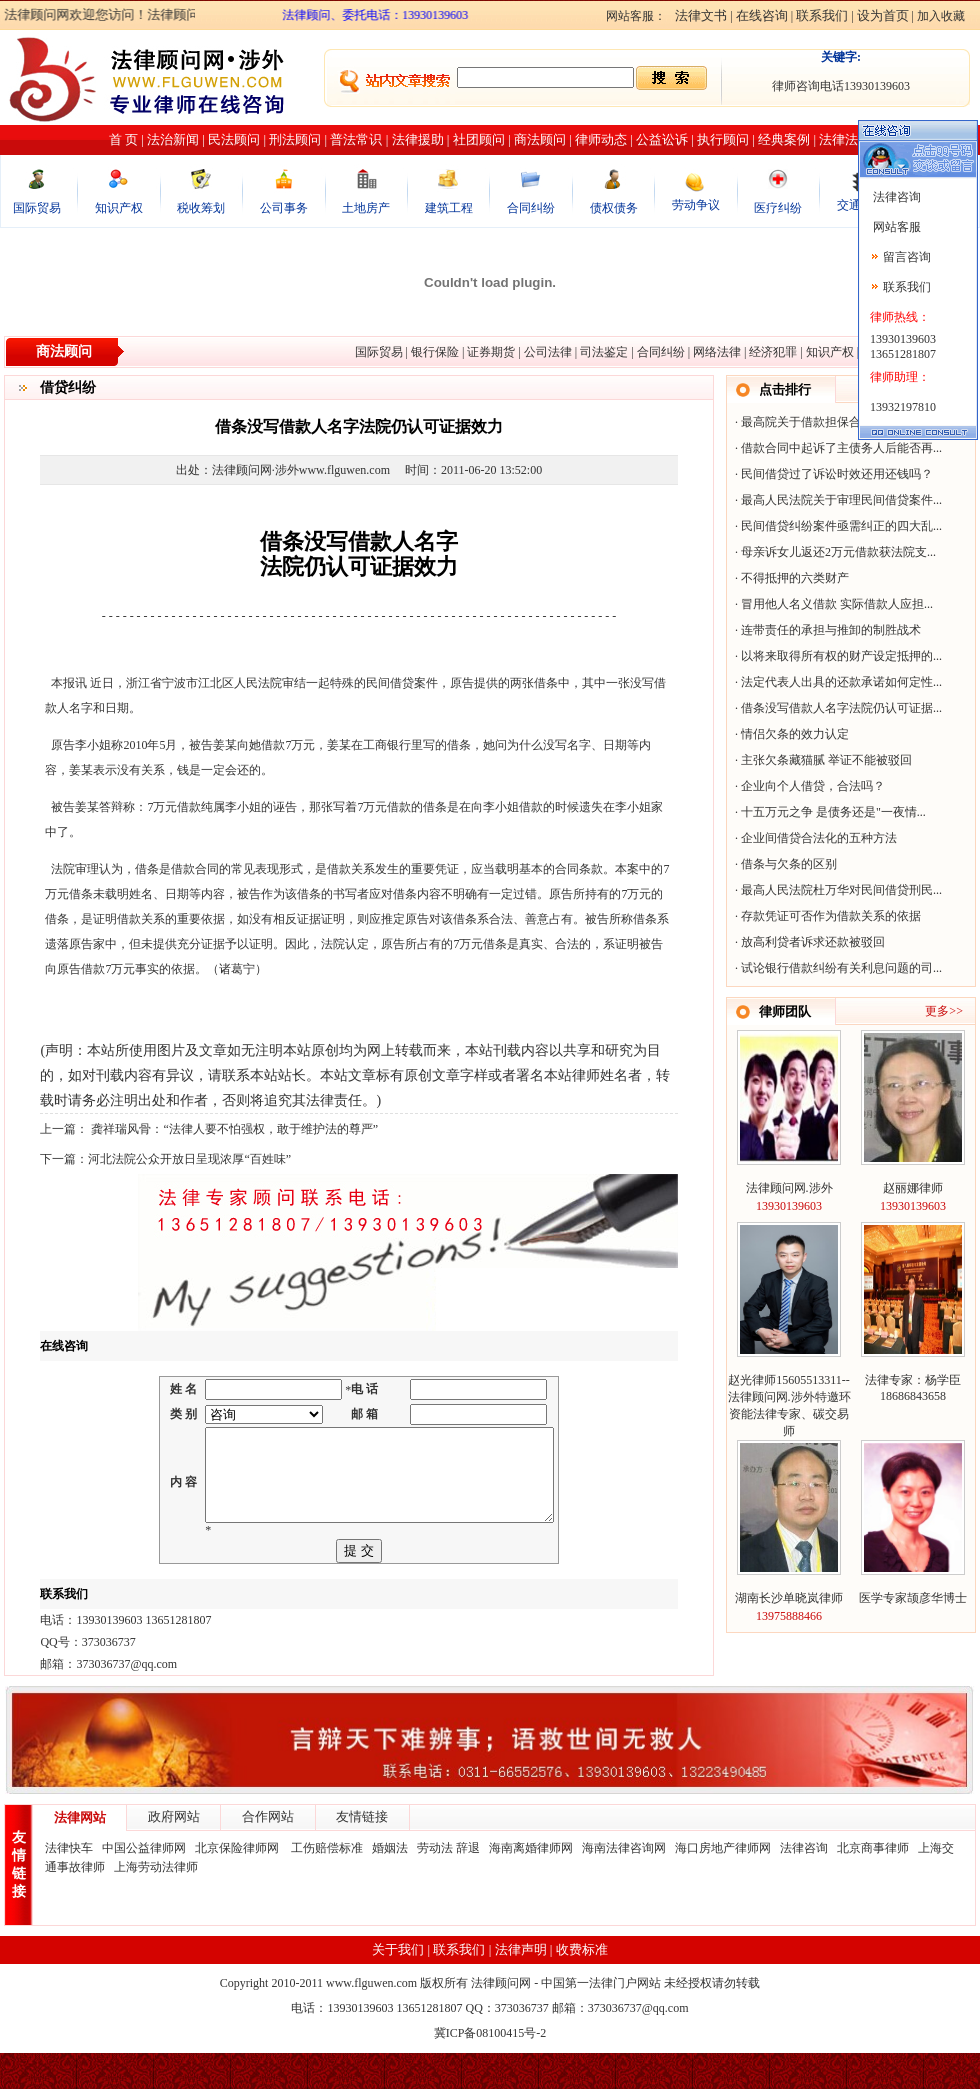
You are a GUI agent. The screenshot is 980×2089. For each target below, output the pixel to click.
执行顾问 (723, 139)
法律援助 (418, 139)
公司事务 (284, 208)
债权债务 (614, 208)
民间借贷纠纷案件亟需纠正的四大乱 (837, 526)
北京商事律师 (873, 1884)
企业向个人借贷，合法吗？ (813, 786)
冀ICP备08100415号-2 (490, 2069)
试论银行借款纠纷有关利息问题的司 (837, 968)
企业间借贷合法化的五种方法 (819, 838)
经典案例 (784, 139)
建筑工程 (449, 208)
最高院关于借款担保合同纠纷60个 (831, 422)
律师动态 (601, 139)
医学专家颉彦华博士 (913, 1598)
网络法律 (717, 352)
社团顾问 (479, 139)
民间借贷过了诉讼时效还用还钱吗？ (837, 474)
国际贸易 (37, 208)
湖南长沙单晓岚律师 (789, 1598)
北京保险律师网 (238, 1884)
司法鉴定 (604, 352)
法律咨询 (804, 1884)
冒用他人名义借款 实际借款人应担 (832, 604)
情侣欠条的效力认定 (795, 734)
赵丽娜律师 (913, 1188)
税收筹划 (201, 208)
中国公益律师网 (144, 1884)
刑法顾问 (295, 139)
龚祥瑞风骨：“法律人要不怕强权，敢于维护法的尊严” (233, 1129)
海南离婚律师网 (531, 1884)
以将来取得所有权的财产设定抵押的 (837, 656)
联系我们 (822, 15)
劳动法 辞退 (448, 1884)
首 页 (123, 139)
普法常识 (356, 139)
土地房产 (366, 208)
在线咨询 (762, 15)
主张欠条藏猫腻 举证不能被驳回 (826, 760)
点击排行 (785, 389)
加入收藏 (941, 16)
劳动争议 (696, 205)
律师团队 (785, 1011)
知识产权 (119, 208)
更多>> (944, 1011)
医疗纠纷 (778, 208)
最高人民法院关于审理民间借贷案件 (837, 500)
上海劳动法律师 (156, 1903)
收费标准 (582, 1985)
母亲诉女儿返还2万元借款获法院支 (834, 552)
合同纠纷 (531, 208)
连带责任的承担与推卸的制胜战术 (831, 630)
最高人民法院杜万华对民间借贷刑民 (837, 890)
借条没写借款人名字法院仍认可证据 (837, 708)
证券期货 (491, 352)
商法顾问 (540, 139)
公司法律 (548, 352)
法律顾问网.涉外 (789, 1188)
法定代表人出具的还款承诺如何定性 (837, 682)
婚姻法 (390, 1884)
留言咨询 (907, 257)
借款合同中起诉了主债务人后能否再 (837, 448)
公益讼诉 (662, 139)
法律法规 (845, 139)
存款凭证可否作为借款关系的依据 (831, 916)
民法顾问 (234, 139)
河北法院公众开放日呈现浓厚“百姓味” (189, 1159)
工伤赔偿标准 (327, 1884)
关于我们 (398, 1985)
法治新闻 (173, 139)
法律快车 (69, 1884)
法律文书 (701, 15)
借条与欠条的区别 (789, 864)
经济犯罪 (773, 352)
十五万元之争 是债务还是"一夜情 (829, 812)
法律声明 (521, 1985)
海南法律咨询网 (624, 1884)
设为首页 (883, 15)
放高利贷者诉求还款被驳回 (813, 942)
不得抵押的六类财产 (795, 578)
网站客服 (895, 227)
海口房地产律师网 (723, 1884)
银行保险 (435, 352)
